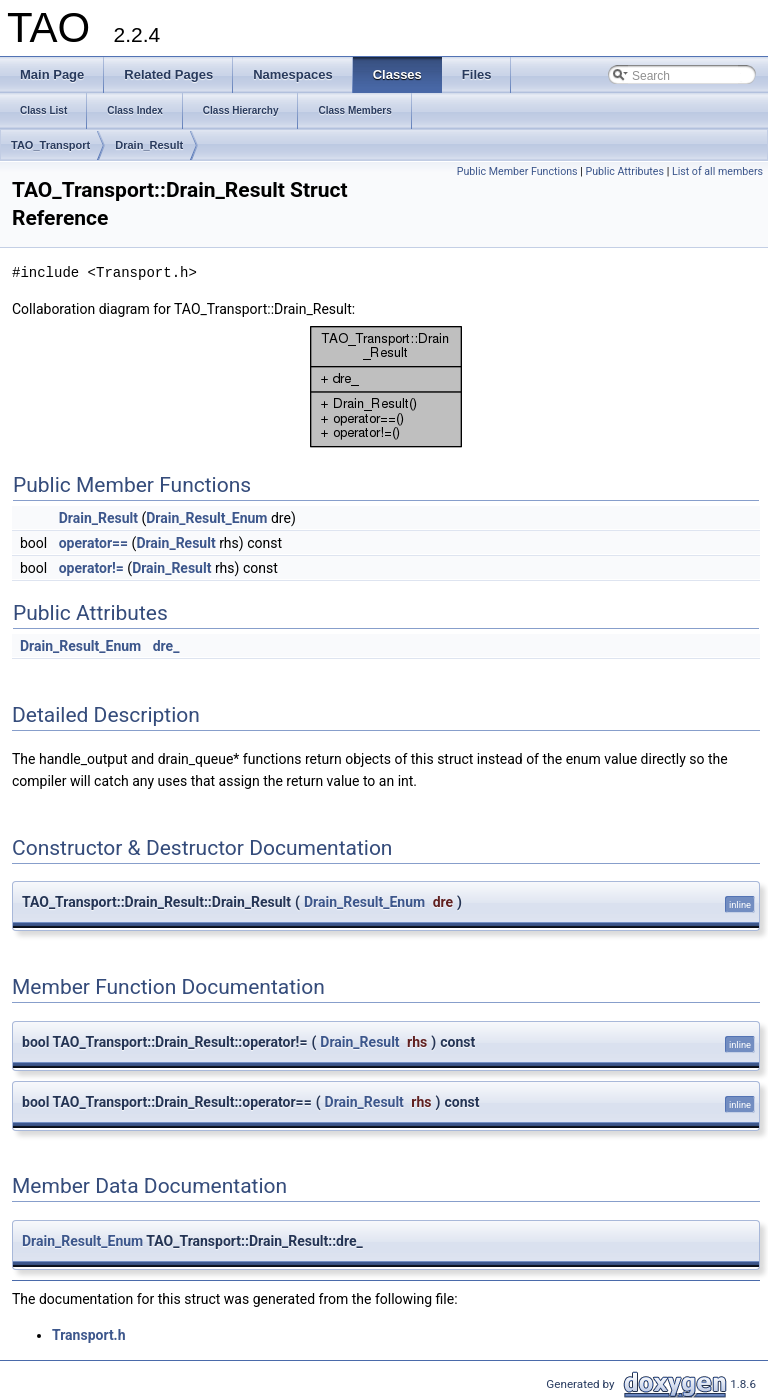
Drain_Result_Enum (206, 518)
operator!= (91, 568)
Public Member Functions (517, 171)
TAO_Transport (50, 145)
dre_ (166, 646)
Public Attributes (624, 171)
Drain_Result (149, 145)
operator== (93, 543)
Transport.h (89, 1335)
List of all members (717, 171)
